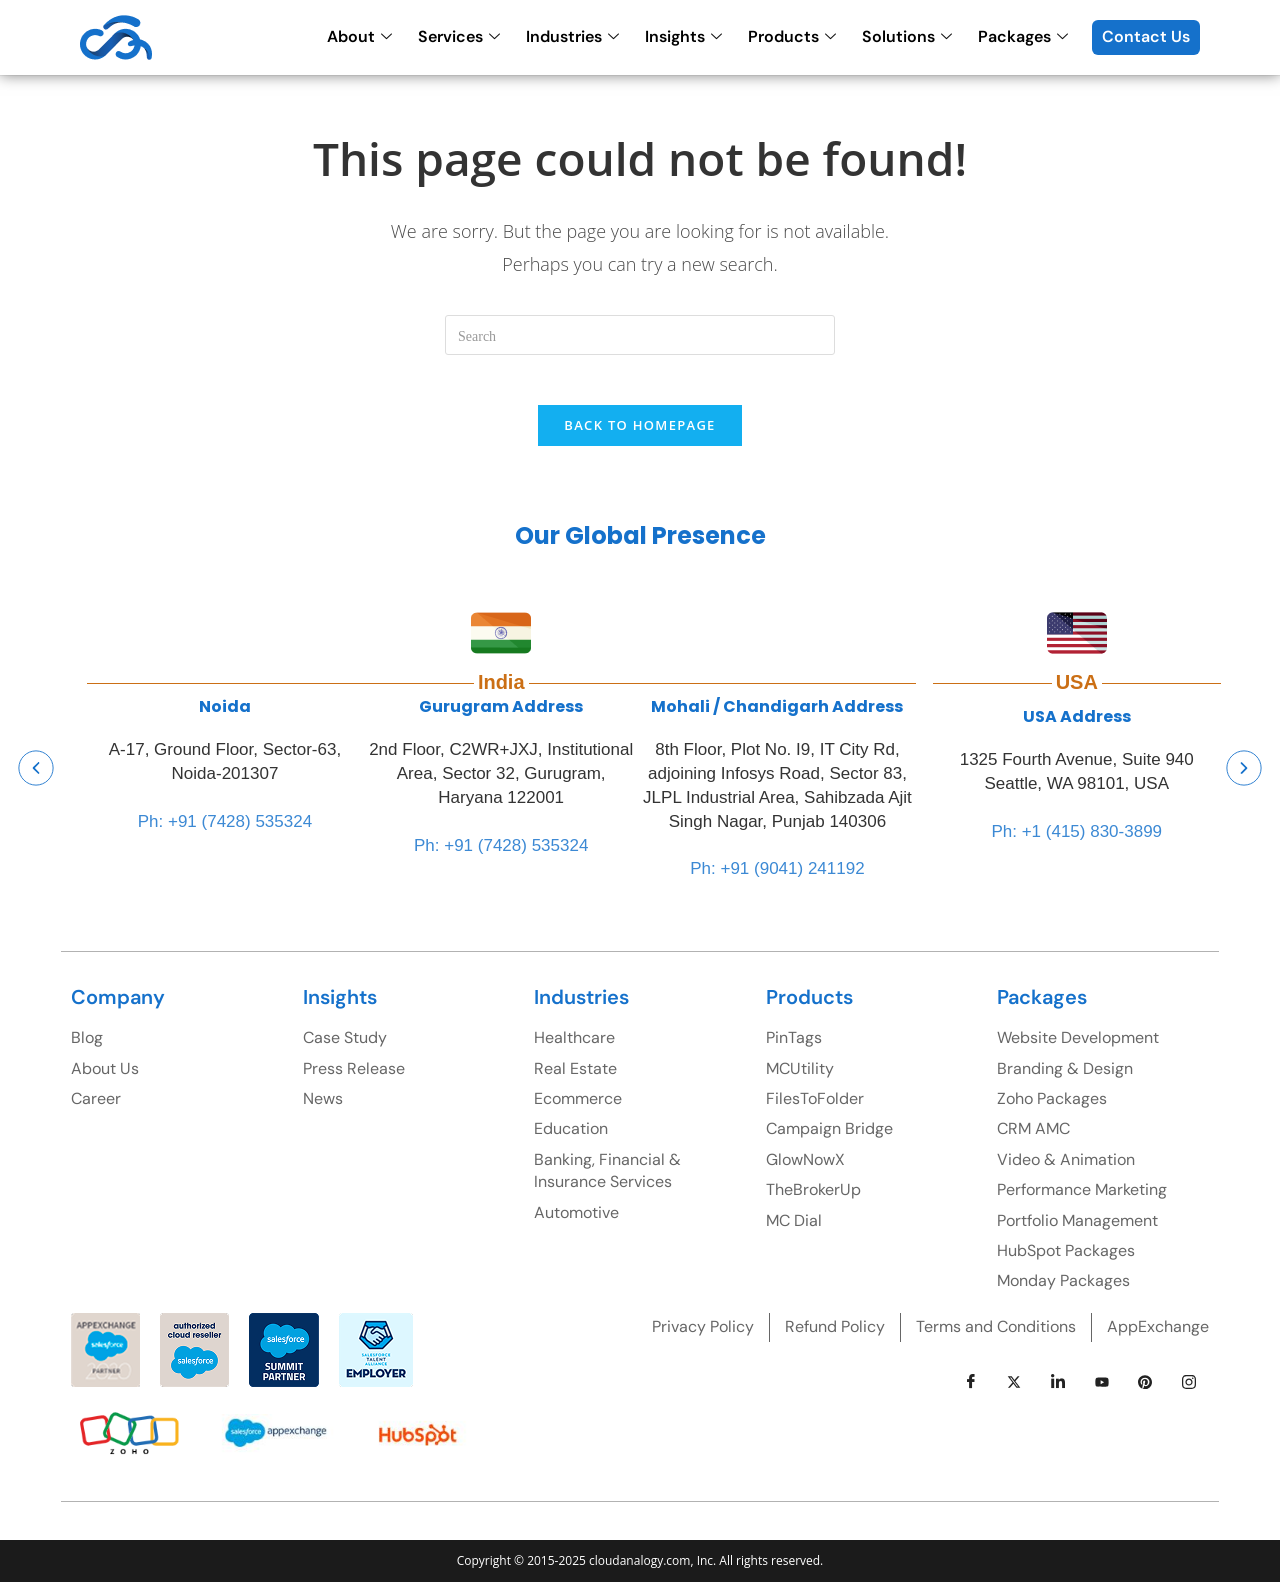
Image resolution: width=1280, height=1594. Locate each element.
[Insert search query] (640, 335)
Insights (683, 36)
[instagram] (1189, 1393)
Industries (572, 36)
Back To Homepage (639, 436)
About (359, 36)
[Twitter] (1014, 1393)
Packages (1023, 36)
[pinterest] (1145, 1393)
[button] (36, 779)
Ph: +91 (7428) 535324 (225, 832)
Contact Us (1146, 36)
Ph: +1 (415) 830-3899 (1076, 842)
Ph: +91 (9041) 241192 (777, 880)
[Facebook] (971, 1393)
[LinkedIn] (1058, 1393)
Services (459, 36)
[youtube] (1102, 1393)
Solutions (907, 36)
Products (792, 36)
